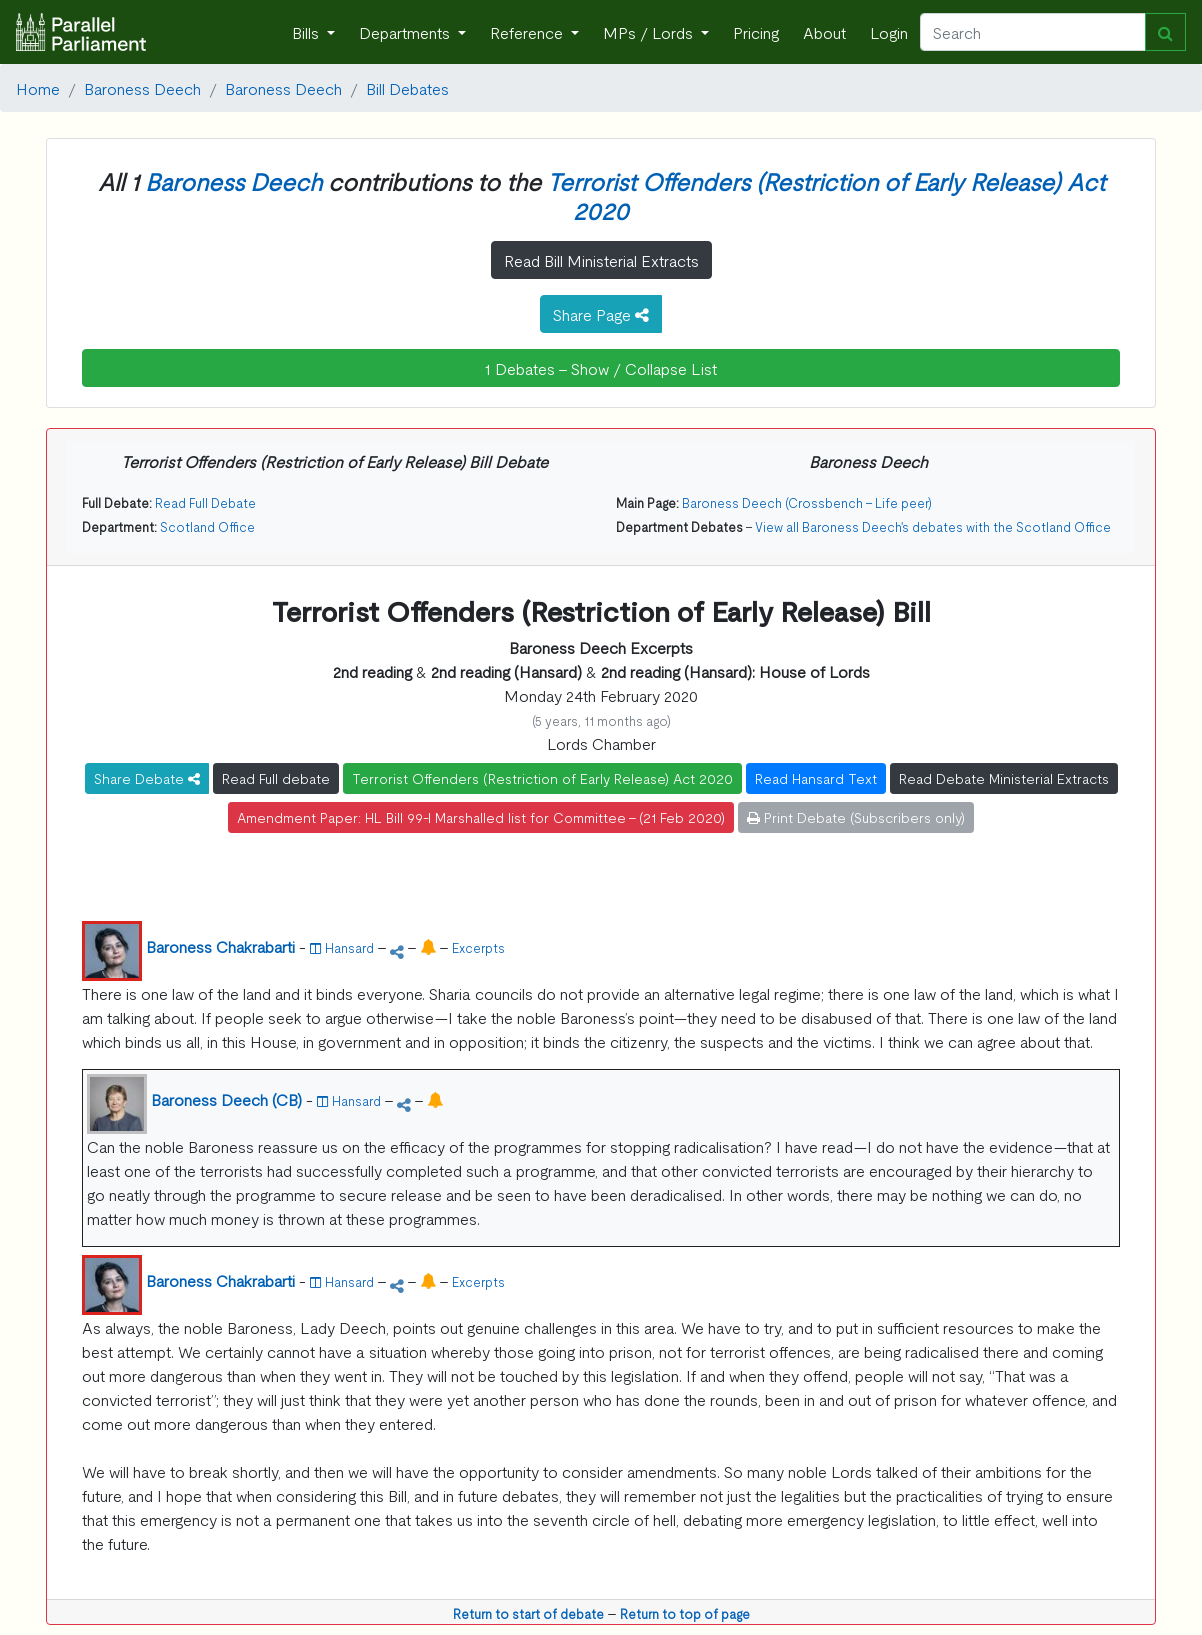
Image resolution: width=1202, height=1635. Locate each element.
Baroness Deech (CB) (226, 1099)
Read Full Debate (205, 502)
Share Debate (147, 778)
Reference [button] (528, 32)
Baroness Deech (142, 88)
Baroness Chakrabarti (220, 946)
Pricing (756, 32)
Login (889, 32)
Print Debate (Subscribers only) (856, 817)
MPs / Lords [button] (650, 32)
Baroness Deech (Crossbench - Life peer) (807, 502)
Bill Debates (407, 88)
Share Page (601, 314)
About (824, 32)
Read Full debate (276, 778)
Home (38, 88)
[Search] (1033, 32)
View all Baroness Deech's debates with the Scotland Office (933, 526)
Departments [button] (406, 32)
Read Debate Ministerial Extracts (1004, 778)
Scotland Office (207, 526)
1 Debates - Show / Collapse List (601, 368)
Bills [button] (307, 32)
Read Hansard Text (816, 778)
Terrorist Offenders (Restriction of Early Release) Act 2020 (826, 195)
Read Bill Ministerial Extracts (601, 260)
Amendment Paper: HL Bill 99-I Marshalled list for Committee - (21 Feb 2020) (481, 817)
